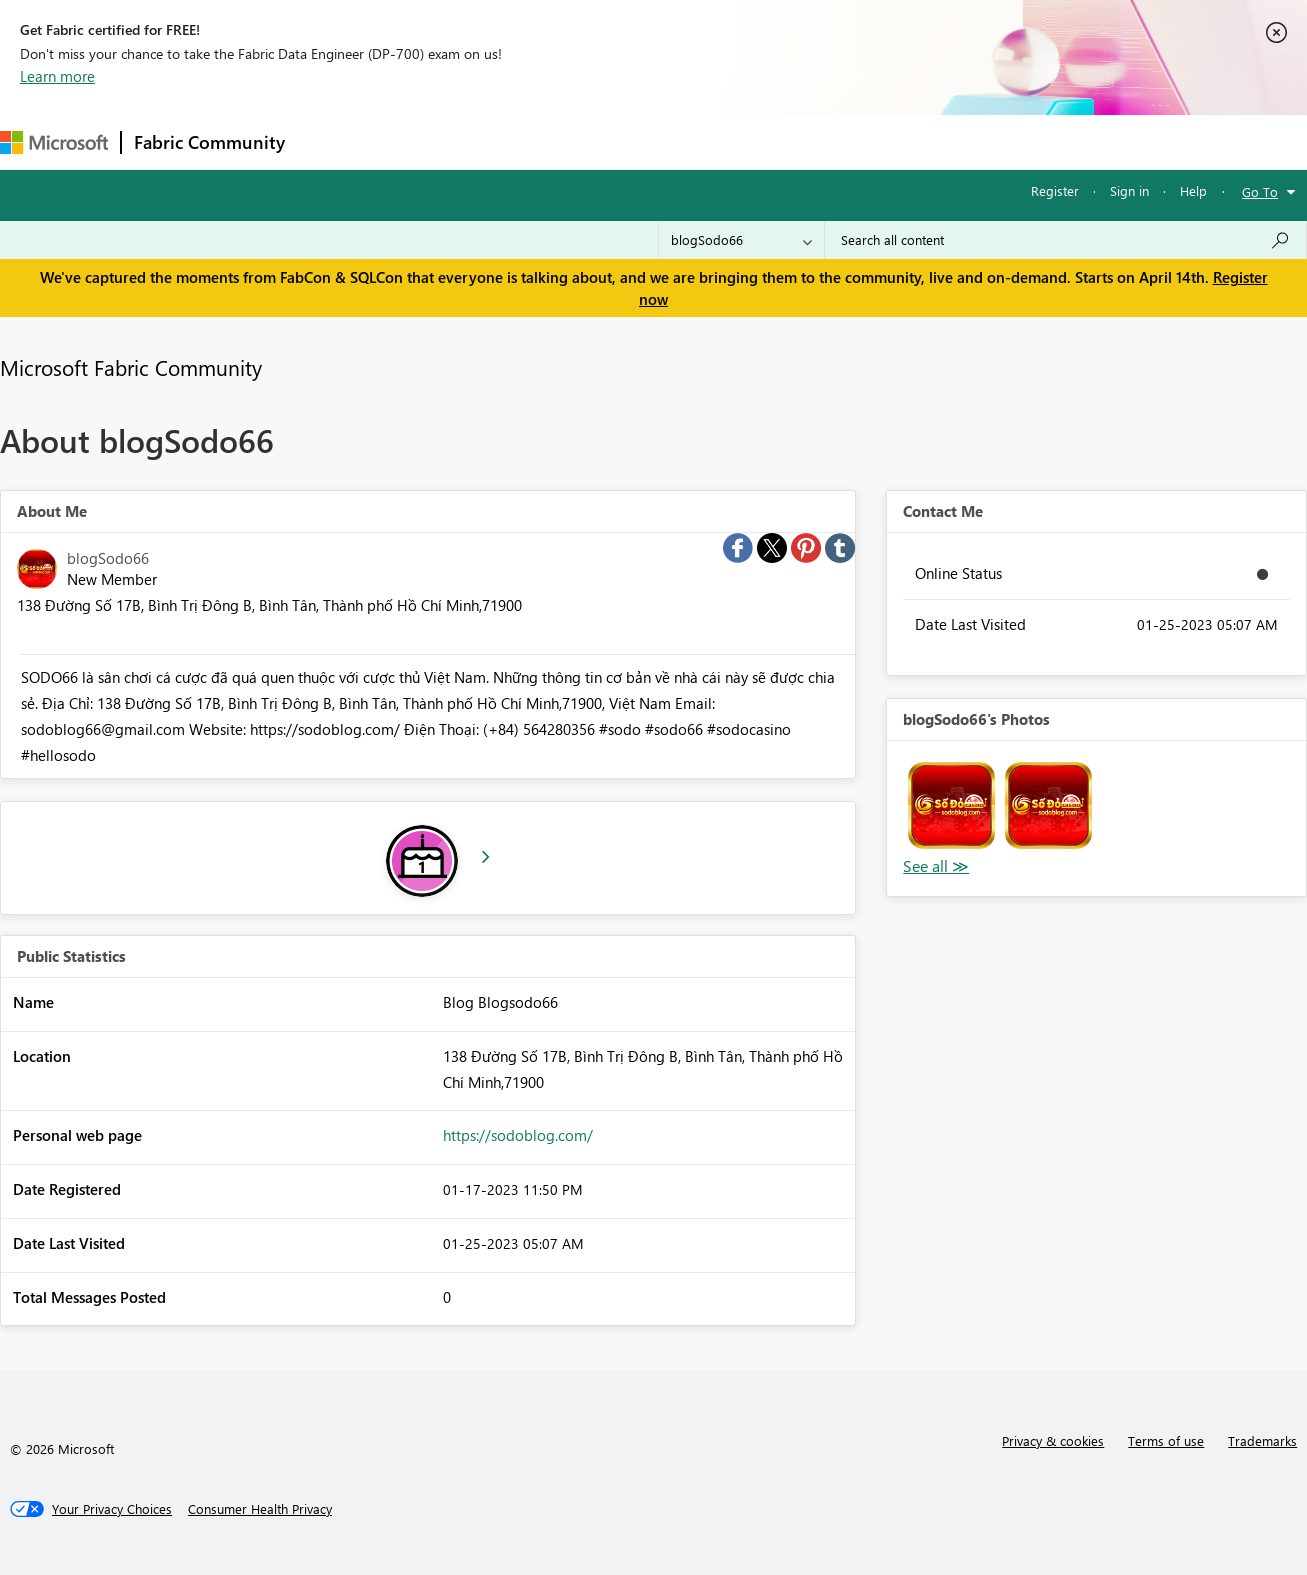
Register (1055, 190)
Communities (589, 141)
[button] (951, 805)
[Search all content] (1065, 240)
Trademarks (1262, 1440)
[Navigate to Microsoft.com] (54, 142)
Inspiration (418, 141)
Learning (756, 141)
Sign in (1129, 190)
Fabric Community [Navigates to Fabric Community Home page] (209, 142)
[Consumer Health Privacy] (260, 1509)
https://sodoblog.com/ (518, 1135)
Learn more (57, 76)
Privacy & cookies (1053, 1440)
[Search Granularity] (741, 240)
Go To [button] (1260, 191)
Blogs (679, 141)
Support (840, 141)
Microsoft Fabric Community (131, 367)
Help (1193, 190)
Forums (330, 141)
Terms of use (1166, 1440)
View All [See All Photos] (936, 866)
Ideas (500, 141)
